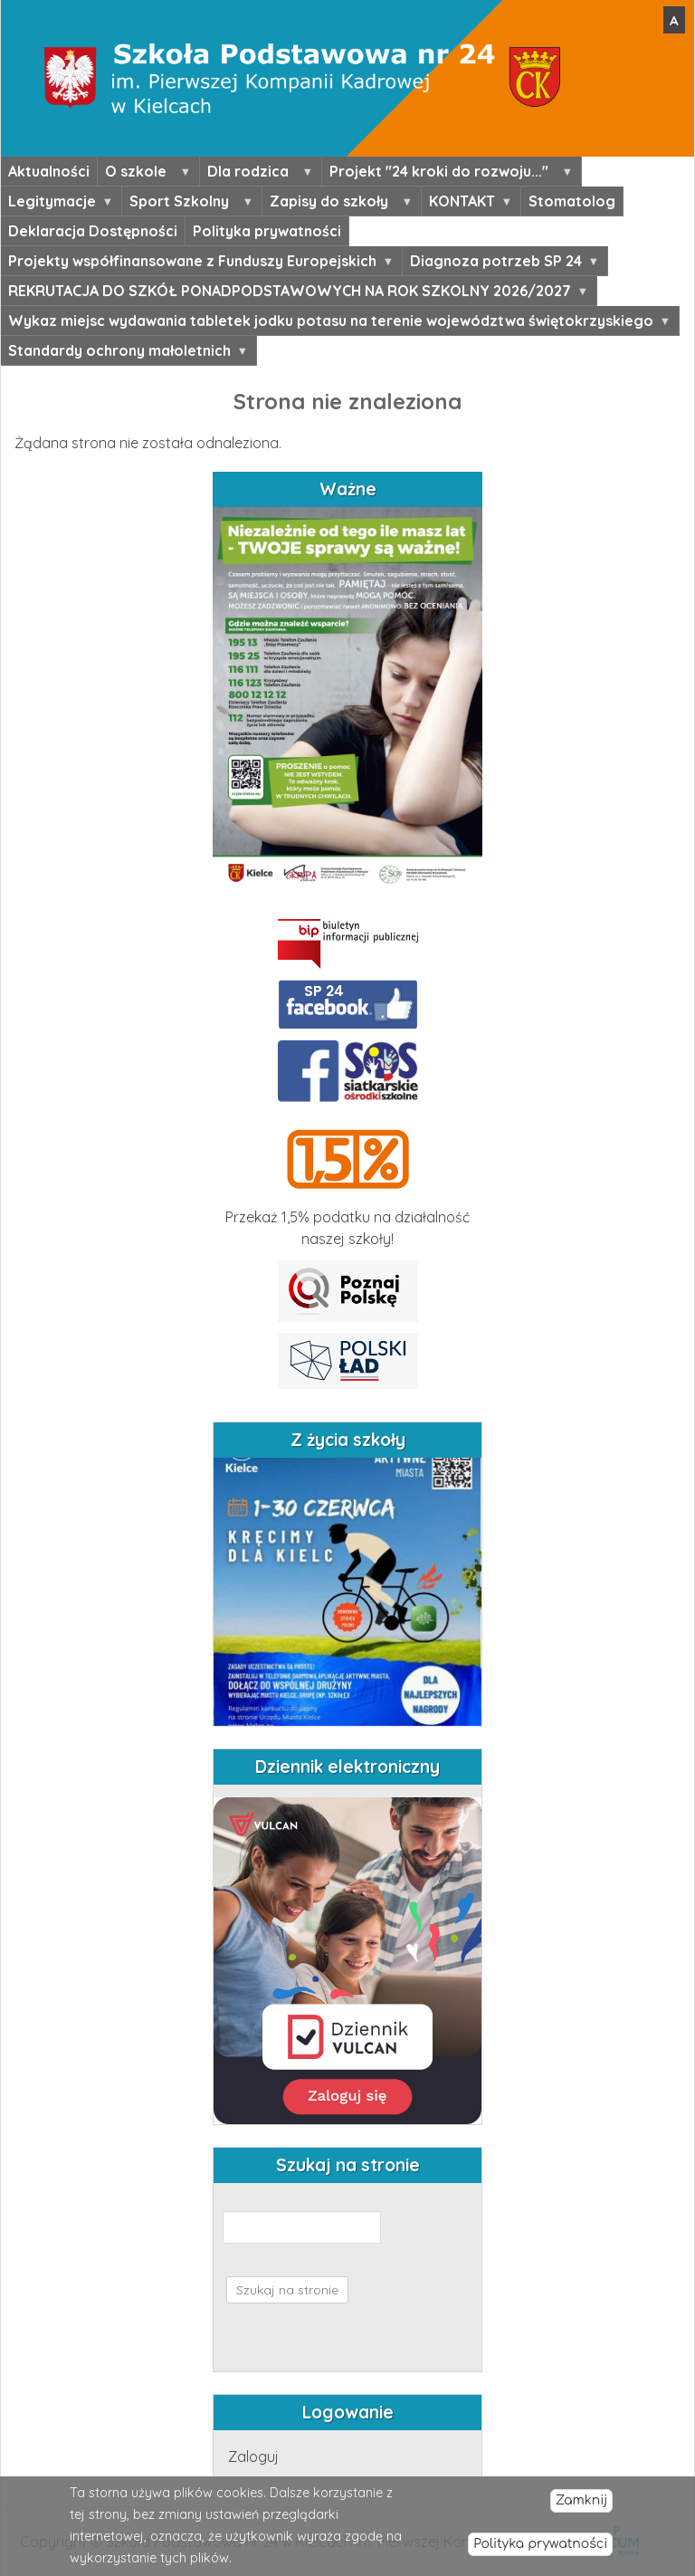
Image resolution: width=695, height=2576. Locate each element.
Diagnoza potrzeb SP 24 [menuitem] (500, 263)
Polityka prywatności (540, 2544)
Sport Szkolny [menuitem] (187, 203)
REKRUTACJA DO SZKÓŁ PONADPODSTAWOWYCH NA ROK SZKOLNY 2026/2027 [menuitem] (294, 293)
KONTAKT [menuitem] (466, 203)
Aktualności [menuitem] (49, 171)
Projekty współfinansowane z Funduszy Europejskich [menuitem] (197, 263)
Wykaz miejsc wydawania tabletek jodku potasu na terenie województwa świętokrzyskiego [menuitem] (335, 323)
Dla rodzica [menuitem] (256, 174)
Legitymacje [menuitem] (56, 203)
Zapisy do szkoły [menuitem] (337, 203)
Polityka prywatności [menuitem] (267, 231)
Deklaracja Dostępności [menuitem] (92, 231)
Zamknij (581, 2500)
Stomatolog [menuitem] (571, 201)
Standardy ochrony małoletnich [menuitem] (124, 353)
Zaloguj (253, 2456)
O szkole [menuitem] (144, 174)
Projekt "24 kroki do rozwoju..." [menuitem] (447, 174)
